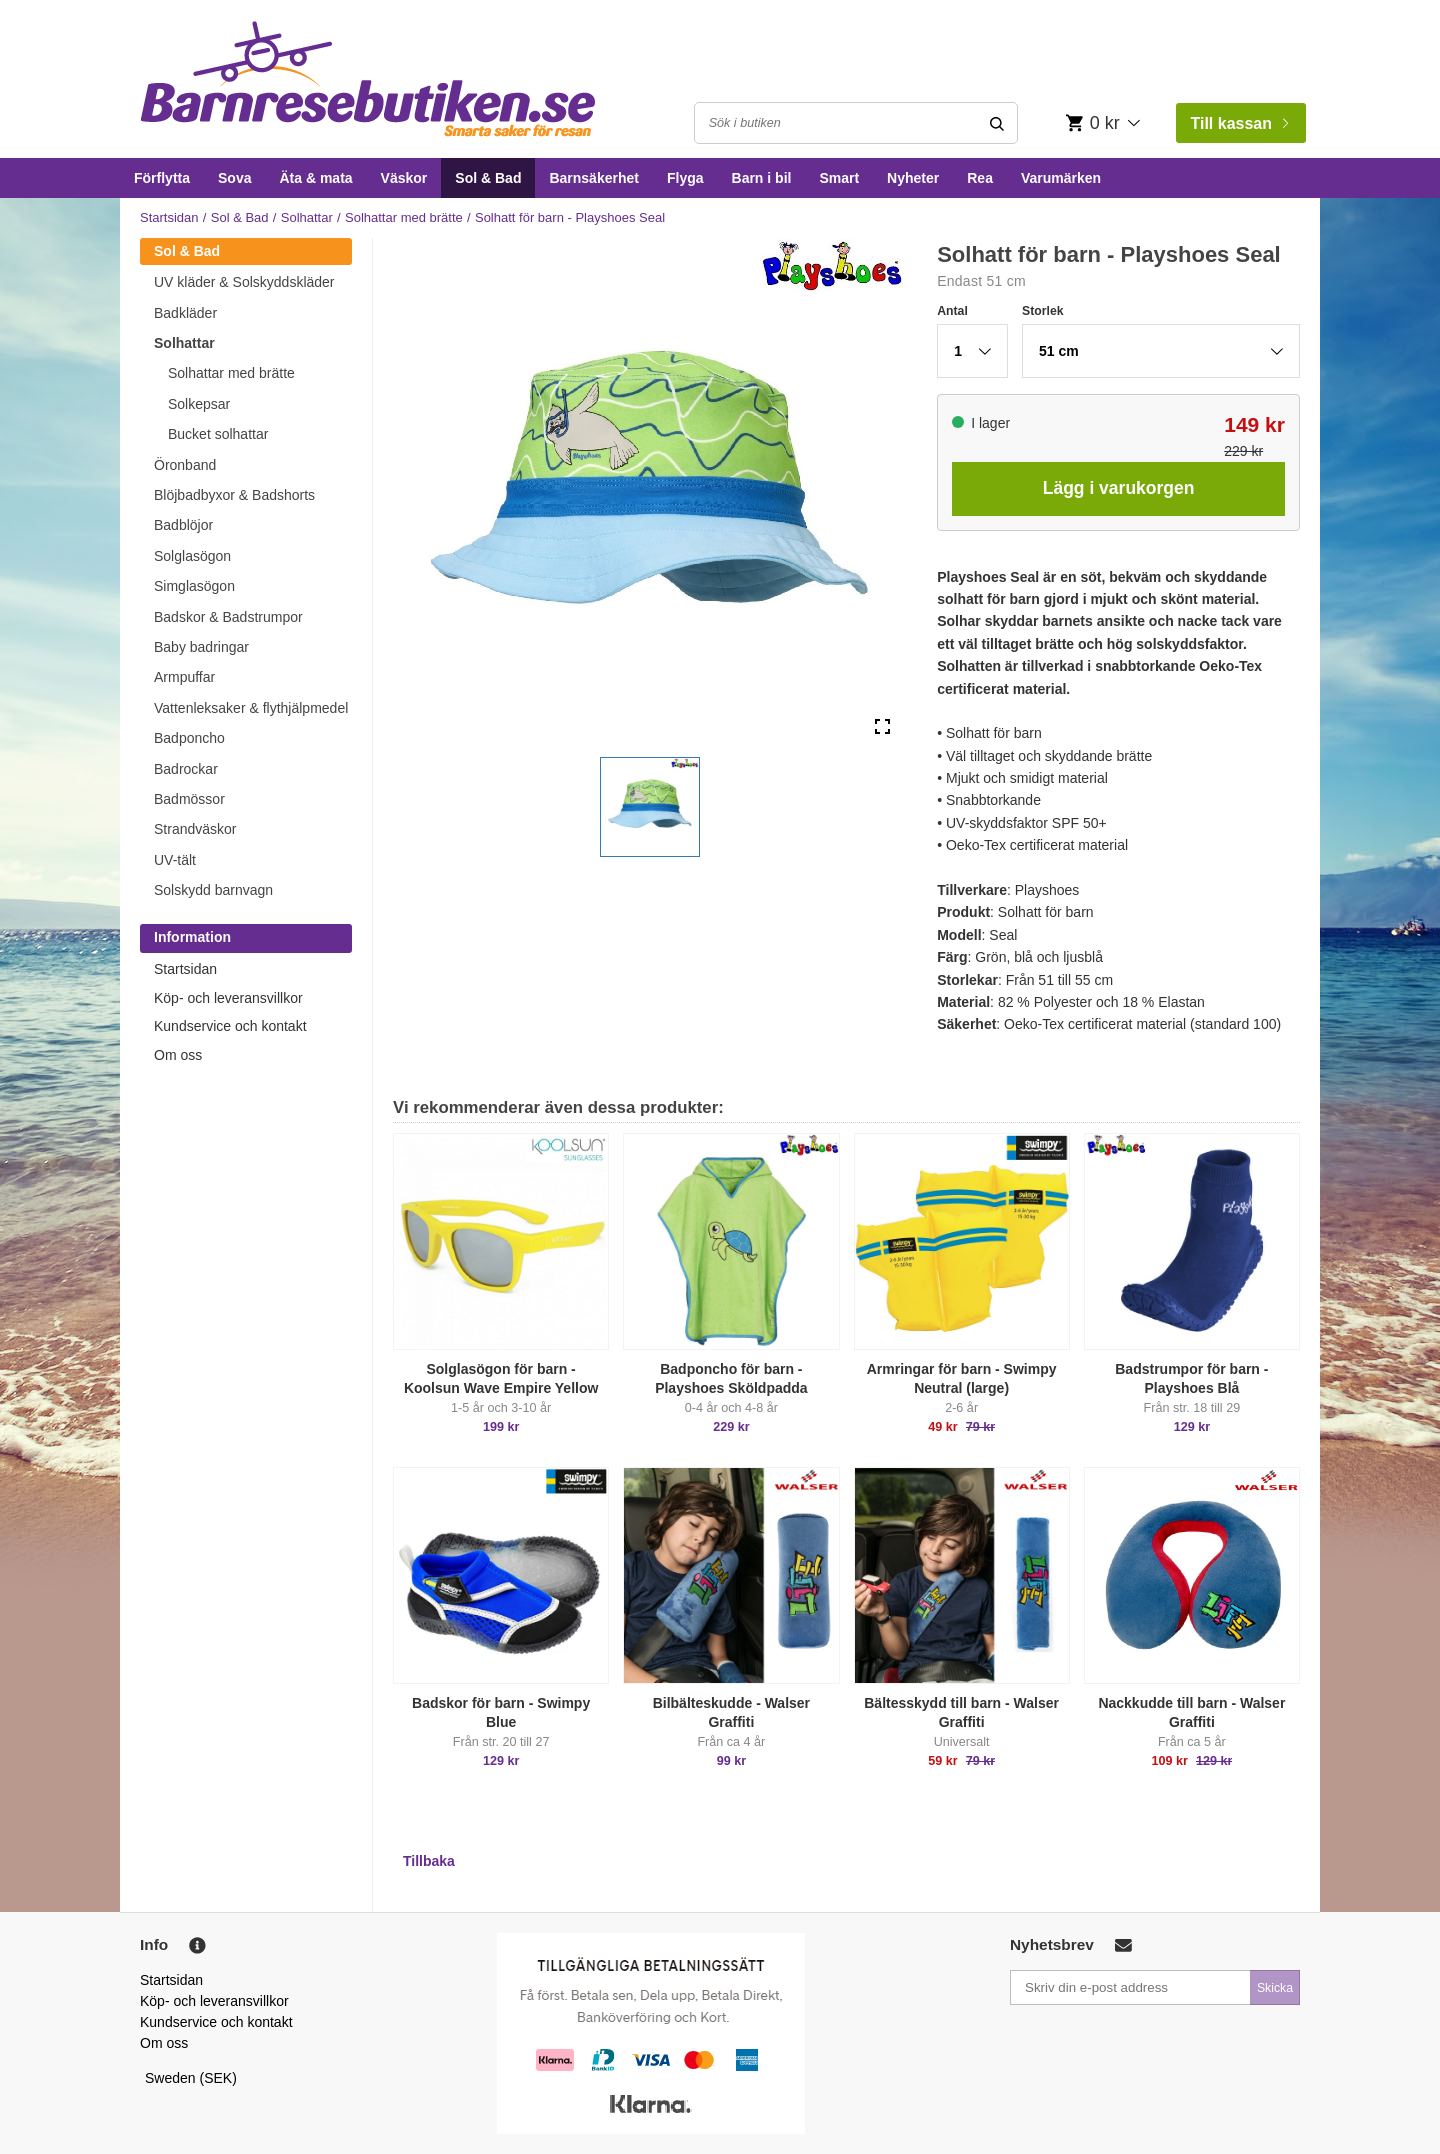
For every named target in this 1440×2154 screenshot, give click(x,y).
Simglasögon (194, 586)
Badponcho (189, 738)
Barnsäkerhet (594, 178)
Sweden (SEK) (191, 2078)
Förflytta (162, 178)
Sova (234, 178)
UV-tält (175, 860)
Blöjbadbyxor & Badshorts (234, 495)
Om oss (178, 1055)
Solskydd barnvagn (213, 890)
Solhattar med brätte (404, 217)
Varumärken (1061, 178)
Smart (839, 178)
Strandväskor (195, 829)
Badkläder (185, 313)
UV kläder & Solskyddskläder (244, 282)
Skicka (1275, 1988)
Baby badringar (201, 647)
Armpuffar (184, 677)
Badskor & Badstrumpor (228, 617)
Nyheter (913, 178)
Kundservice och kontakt (230, 1026)
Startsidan (169, 217)
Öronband (185, 465)
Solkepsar (199, 404)
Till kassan (1239, 123)
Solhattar (307, 217)
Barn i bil (762, 178)
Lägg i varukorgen (1119, 488)
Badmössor (189, 799)
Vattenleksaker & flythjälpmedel (251, 708)
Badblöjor (183, 525)
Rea (980, 178)
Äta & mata (315, 178)
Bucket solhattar (218, 434)
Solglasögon (192, 556)
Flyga (685, 178)
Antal (952, 311)
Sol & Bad (488, 178)
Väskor (404, 178)
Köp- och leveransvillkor (228, 998)
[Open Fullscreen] (882, 727)
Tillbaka (429, 1861)
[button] (650, 807)
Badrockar (186, 769)
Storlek (1043, 311)
